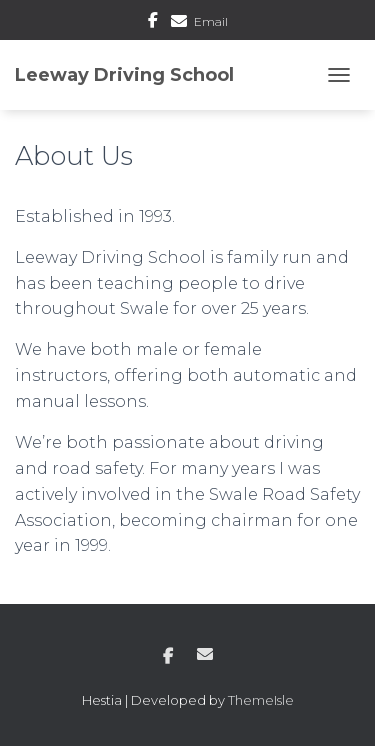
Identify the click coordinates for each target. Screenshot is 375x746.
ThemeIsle (261, 700)
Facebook (153, 23)
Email (211, 21)
